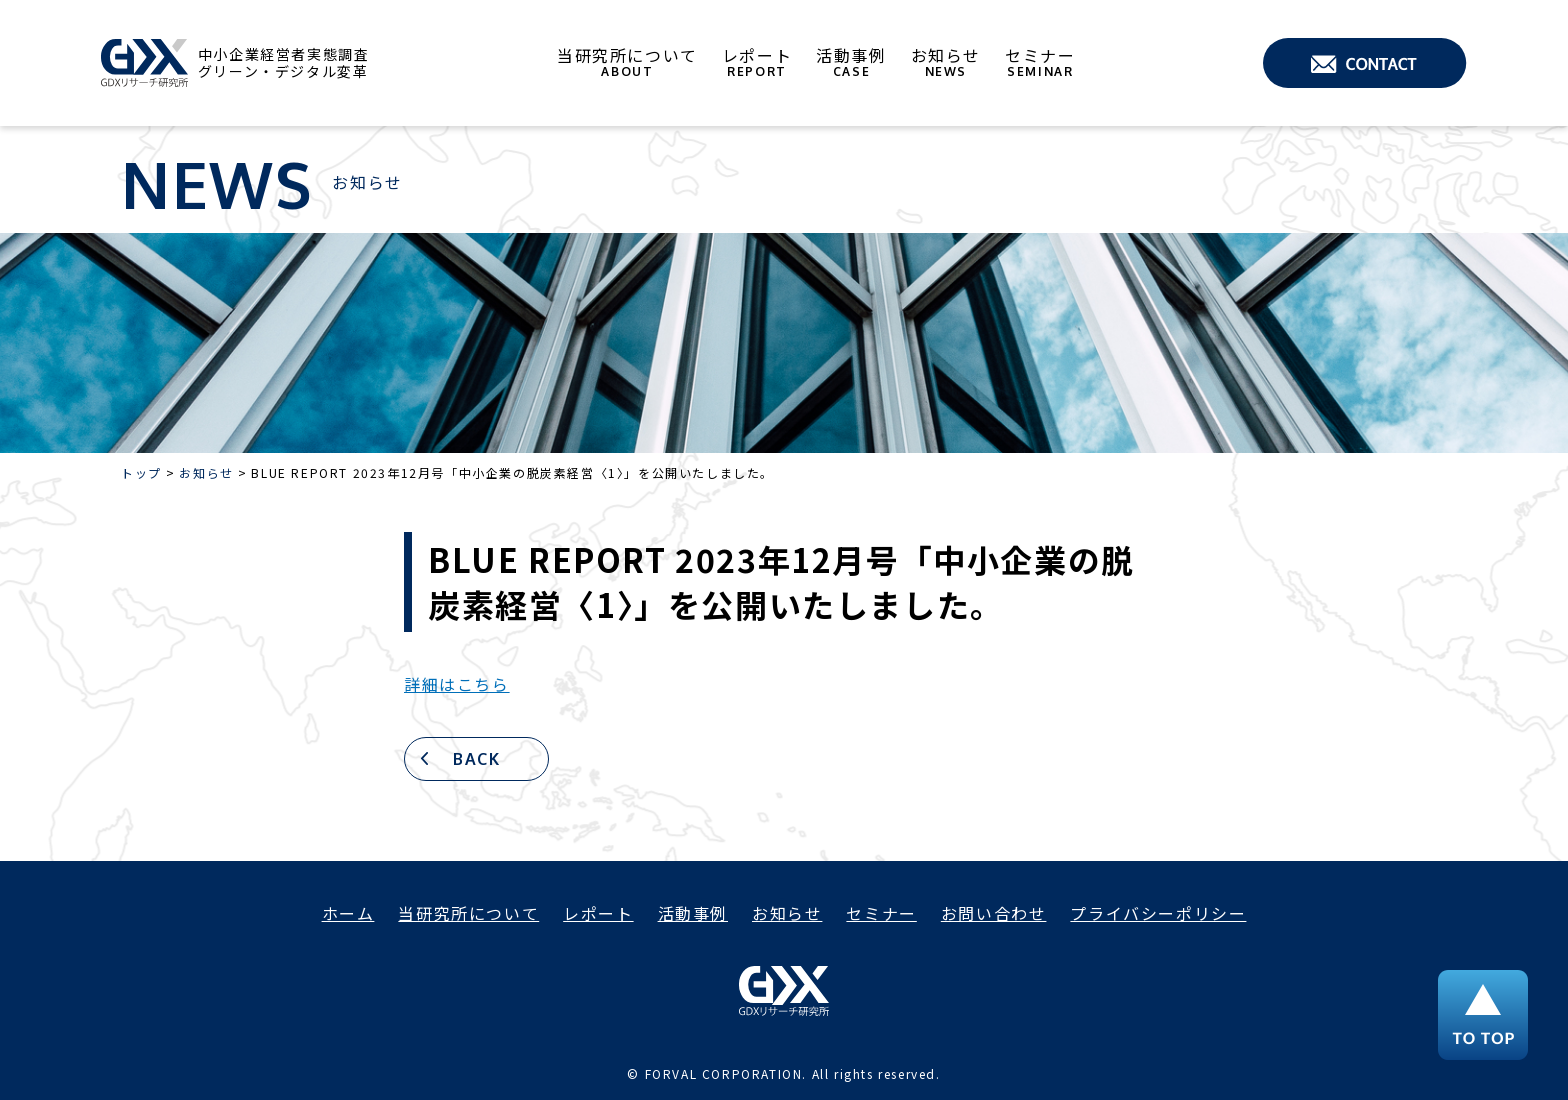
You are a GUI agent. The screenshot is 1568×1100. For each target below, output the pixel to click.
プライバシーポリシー (1158, 913)
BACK (476, 759)
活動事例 (851, 63)
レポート (757, 63)
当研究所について (627, 63)
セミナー (1040, 63)
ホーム (348, 913)
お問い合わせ (994, 913)
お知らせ (946, 63)
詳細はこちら (457, 684)
